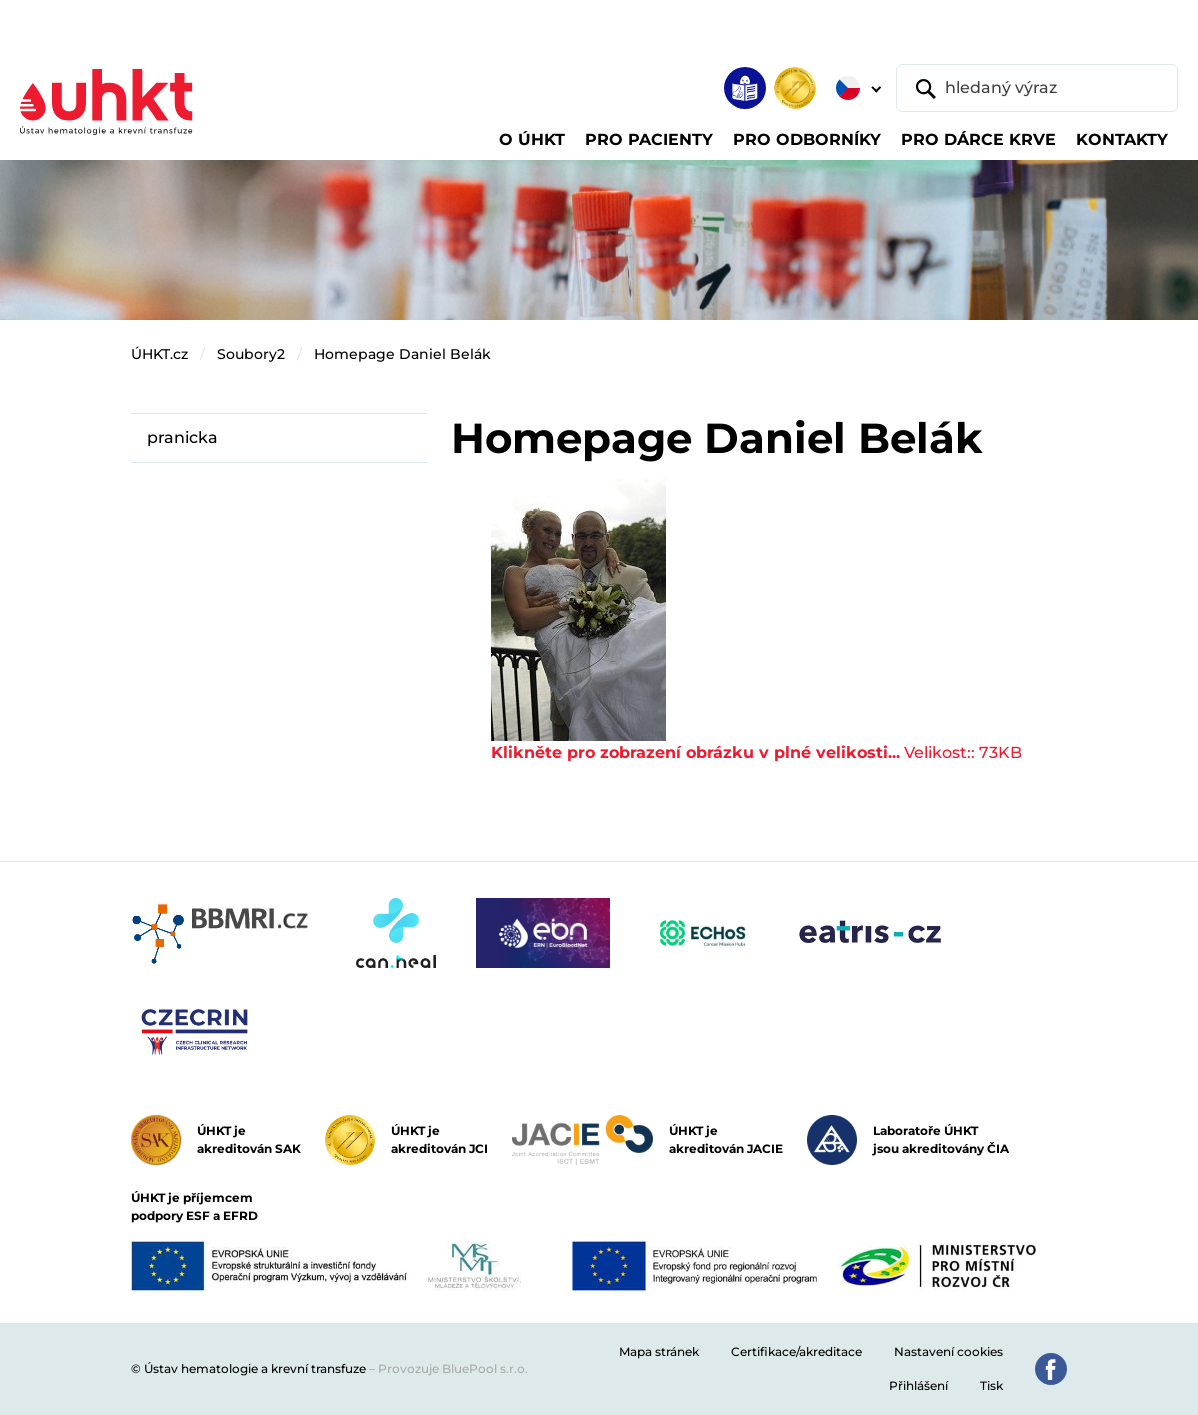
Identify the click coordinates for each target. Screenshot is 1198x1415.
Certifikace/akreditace (796, 1351)
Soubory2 (251, 354)
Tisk (991, 1385)
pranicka (182, 437)
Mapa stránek (659, 1351)
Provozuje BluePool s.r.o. (453, 1368)
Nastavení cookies (948, 1351)
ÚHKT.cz (159, 354)
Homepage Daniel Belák (402, 354)
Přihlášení (918, 1385)
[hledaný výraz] (1037, 88)
